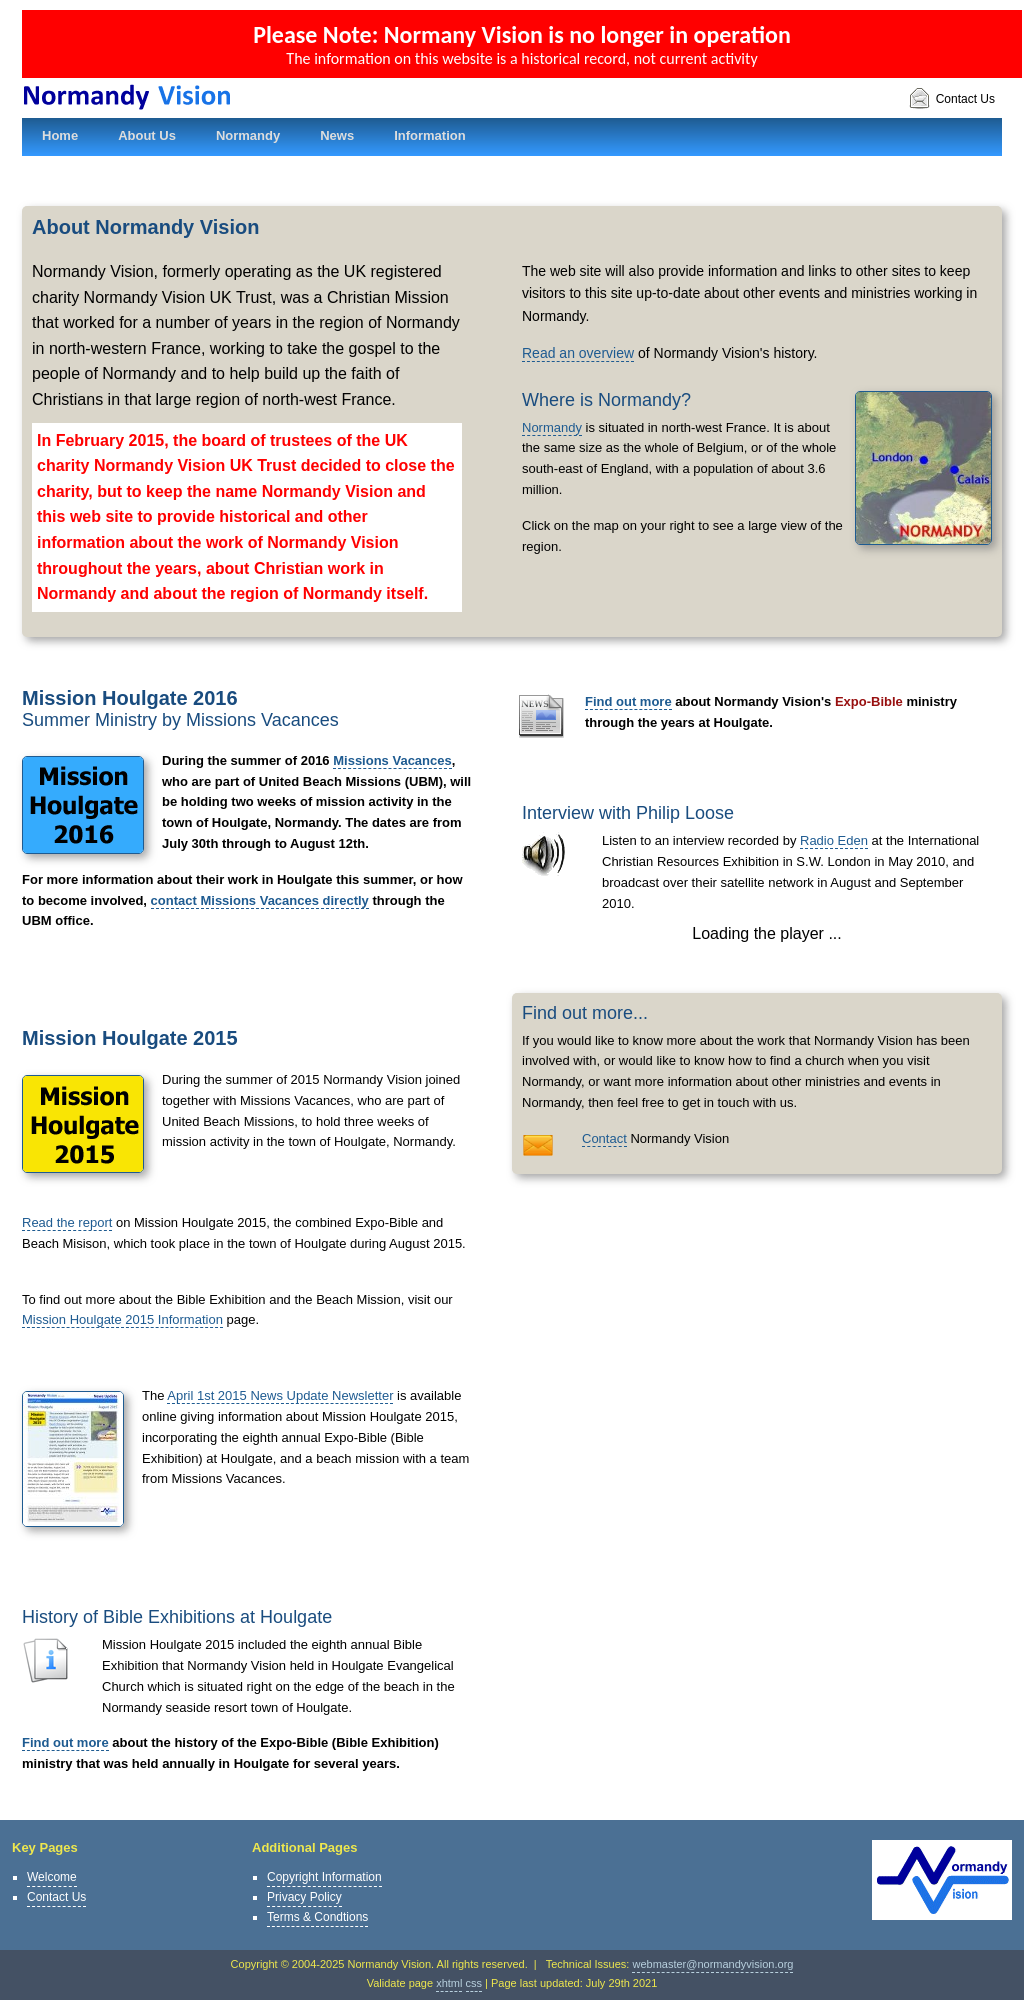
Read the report (67, 1222)
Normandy (552, 427)
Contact (604, 1138)
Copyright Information (324, 1877)
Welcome (52, 1877)
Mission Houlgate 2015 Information (122, 1319)
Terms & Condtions (317, 1917)
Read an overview (578, 353)
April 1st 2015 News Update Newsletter (280, 1395)
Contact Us (952, 99)
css (474, 1983)
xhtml (449, 1983)
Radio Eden (834, 840)
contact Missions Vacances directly (260, 900)
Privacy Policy (304, 1897)
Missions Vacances (392, 760)
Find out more (65, 1742)
